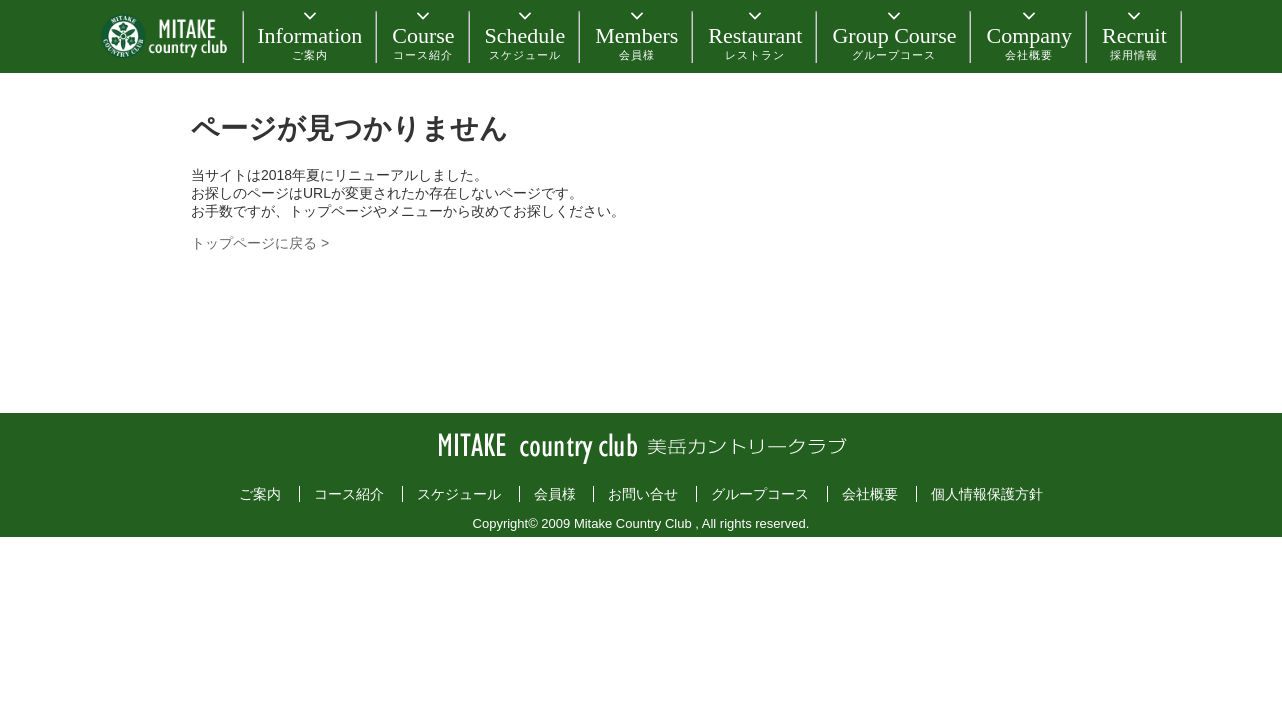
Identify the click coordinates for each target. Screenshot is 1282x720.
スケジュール (459, 494)
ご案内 (260, 494)
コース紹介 (349, 494)
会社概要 (870, 494)
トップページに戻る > (260, 243)
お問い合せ (643, 494)
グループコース (760, 494)
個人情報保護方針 (987, 494)
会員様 (555, 494)
